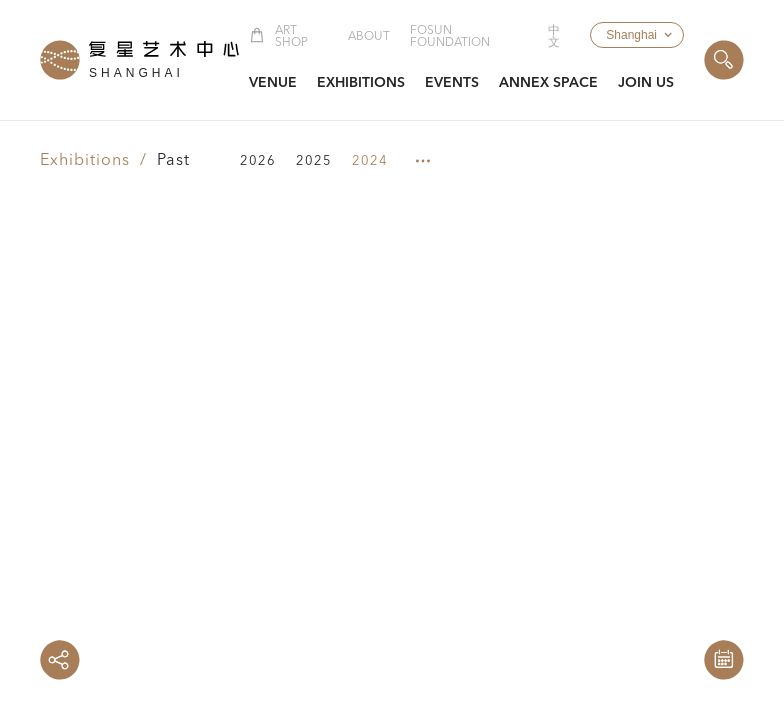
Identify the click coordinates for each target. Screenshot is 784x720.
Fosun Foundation (450, 37)
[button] (637, 35)
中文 (554, 37)
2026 (258, 161)
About (369, 37)
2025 (314, 161)
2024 (370, 161)
